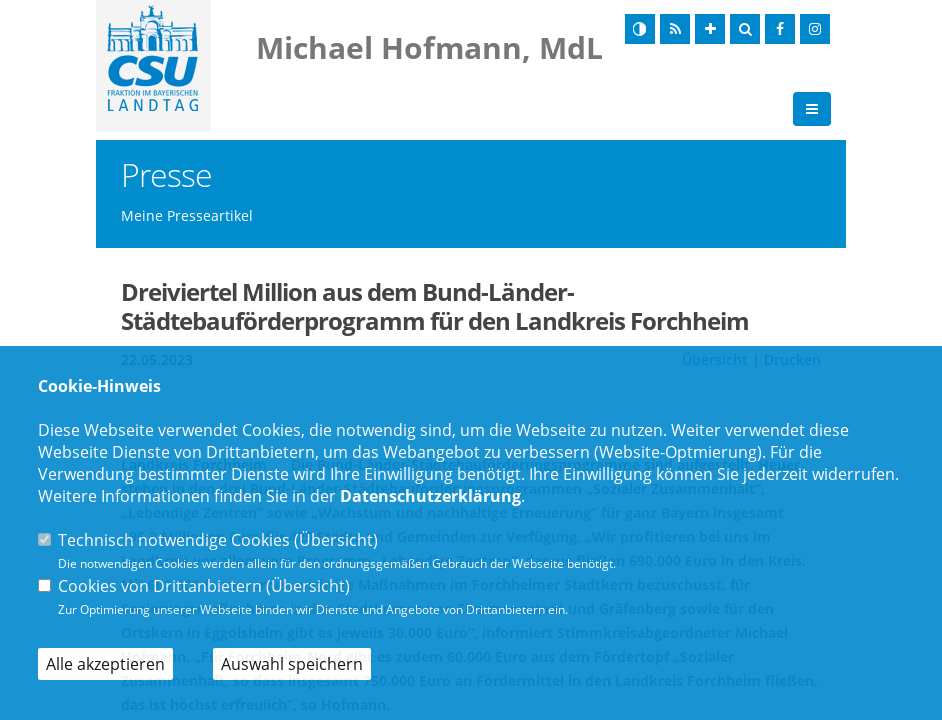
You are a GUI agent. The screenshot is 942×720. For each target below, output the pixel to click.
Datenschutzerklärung (430, 496)
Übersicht (336, 540)
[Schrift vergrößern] (710, 29)
